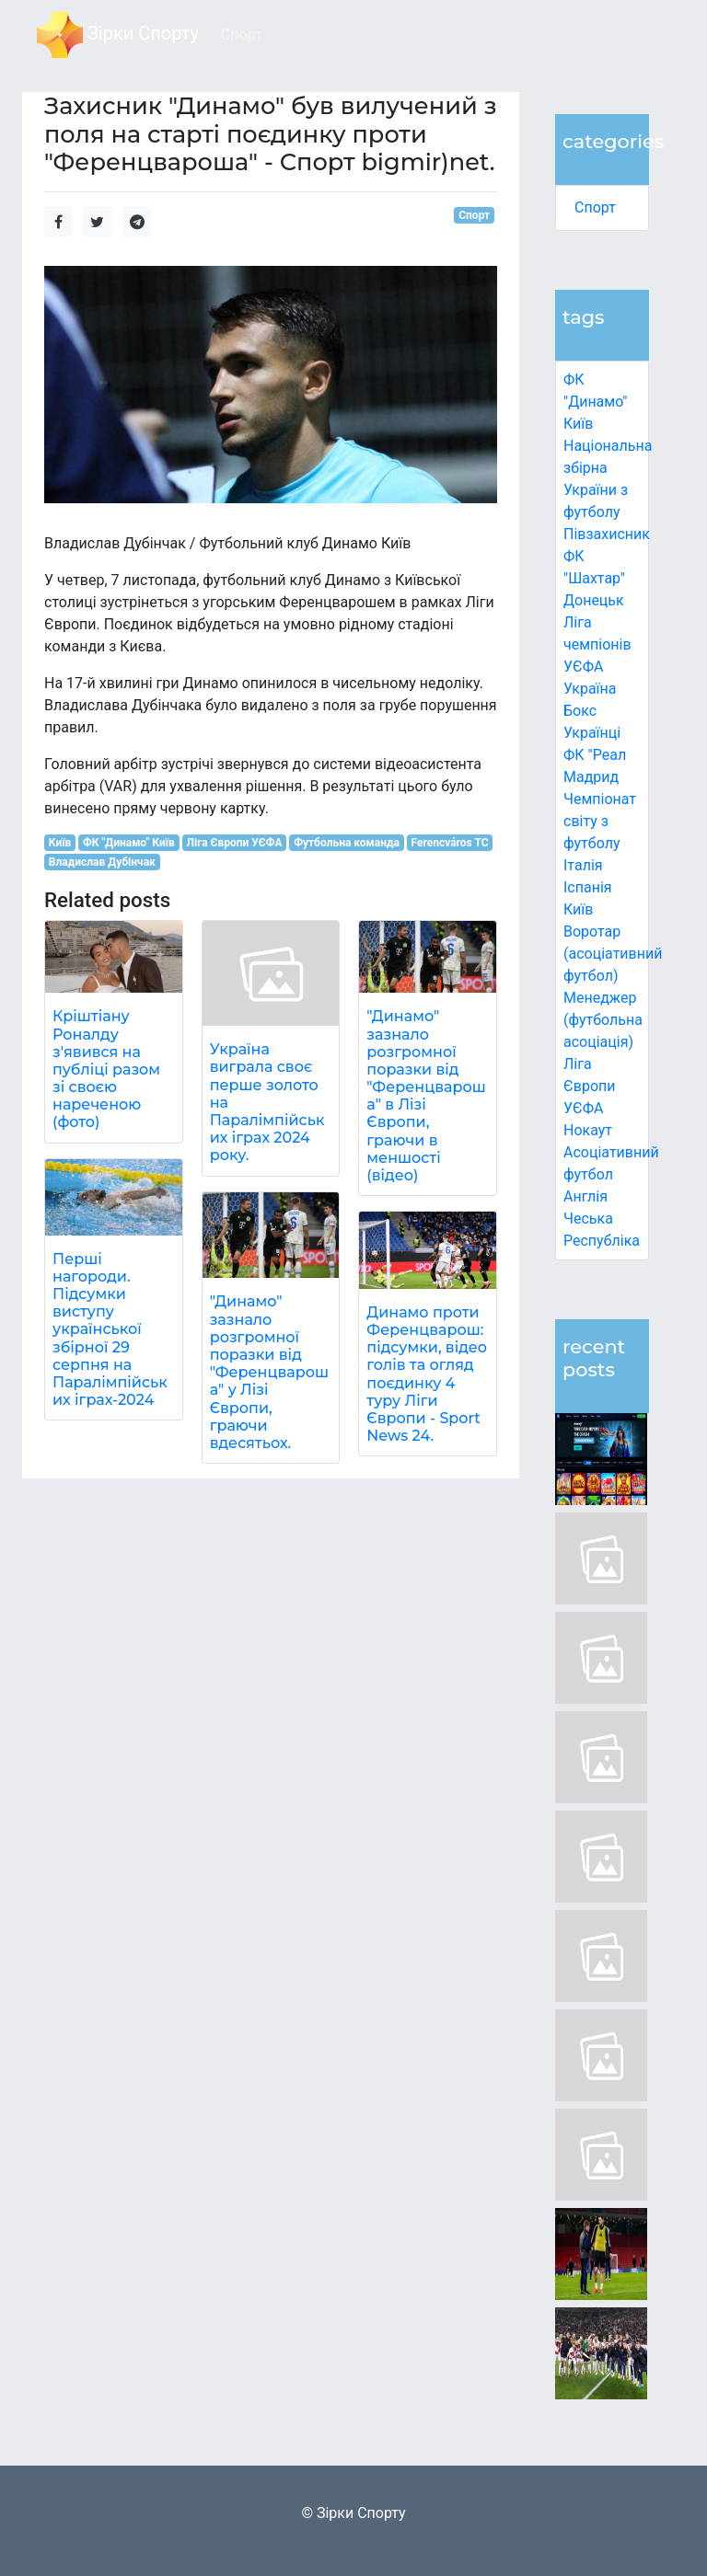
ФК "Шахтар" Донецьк (594, 578)
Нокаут (587, 1130)
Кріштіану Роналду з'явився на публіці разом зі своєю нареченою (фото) (106, 1069)
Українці (591, 733)
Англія (585, 1196)
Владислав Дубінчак (102, 862)
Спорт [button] (241, 34)
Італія (583, 865)
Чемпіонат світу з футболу (599, 821)
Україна (590, 688)
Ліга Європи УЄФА (589, 1086)
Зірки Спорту (118, 35)
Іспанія (587, 887)
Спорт (595, 207)
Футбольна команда (347, 842)
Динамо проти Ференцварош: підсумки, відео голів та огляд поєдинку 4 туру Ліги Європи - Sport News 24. (426, 1374)
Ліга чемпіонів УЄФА (597, 644)
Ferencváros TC (450, 842)
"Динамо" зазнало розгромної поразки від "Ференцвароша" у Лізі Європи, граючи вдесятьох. (269, 1372)
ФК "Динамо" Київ (595, 401)
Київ (578, 909)
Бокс (580, 710)
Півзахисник (606, 534)
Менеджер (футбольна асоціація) (603, 1020)
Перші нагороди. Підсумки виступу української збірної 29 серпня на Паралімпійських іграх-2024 (110, 1329)
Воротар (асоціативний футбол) (612, 953)
